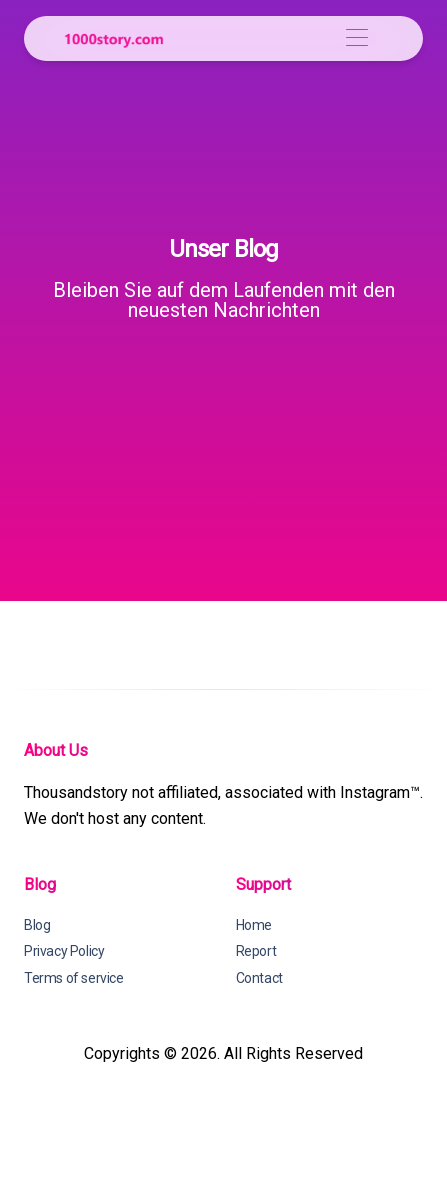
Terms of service (74, 978)
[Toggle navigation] (356, 38)
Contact (259, 978)
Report (256, 951)
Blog (37, 925)
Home (254, 925)
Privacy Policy (64, 951)
